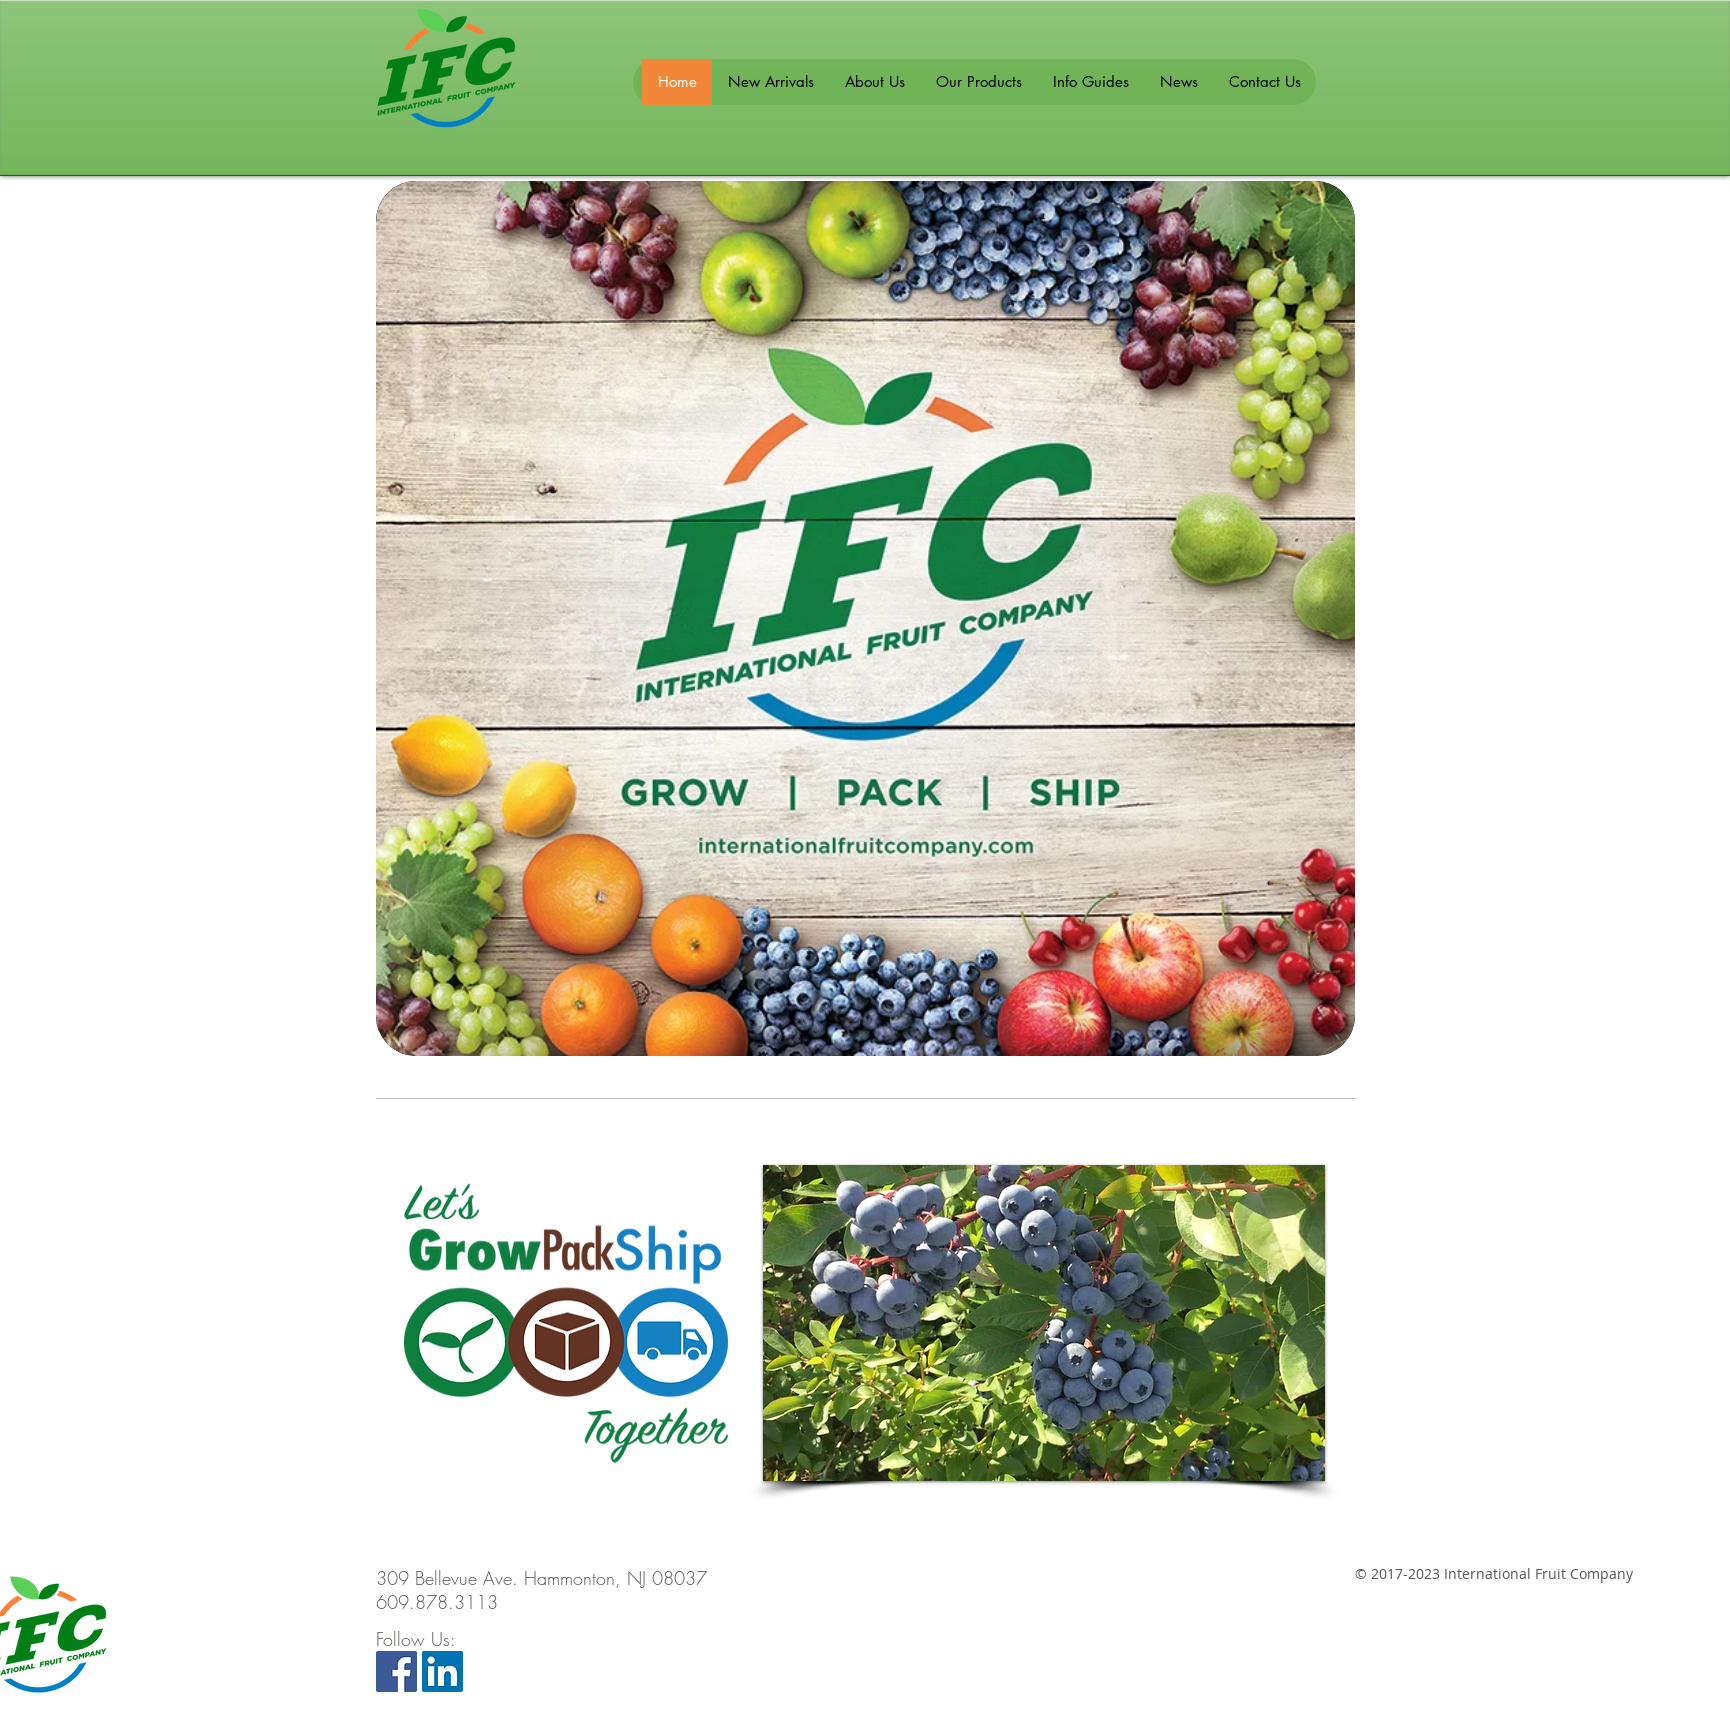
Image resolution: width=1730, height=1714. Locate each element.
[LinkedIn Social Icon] (442, 1671)
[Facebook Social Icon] (396, 1671)
